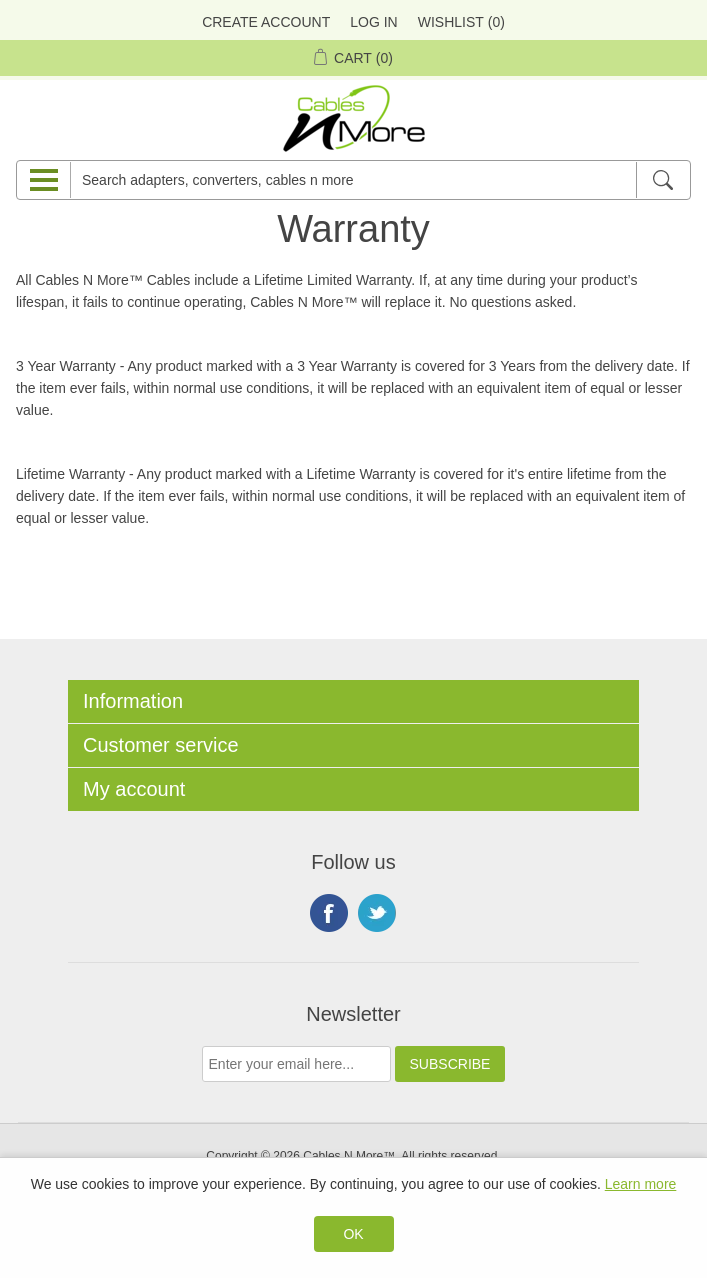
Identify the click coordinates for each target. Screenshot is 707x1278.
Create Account (266, 22)
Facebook (329, 913)
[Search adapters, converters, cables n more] (353, 180)
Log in (373, 22)
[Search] (662, 180)
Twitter (377, 913)
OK (353, 1234)
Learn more (641, 1184)
